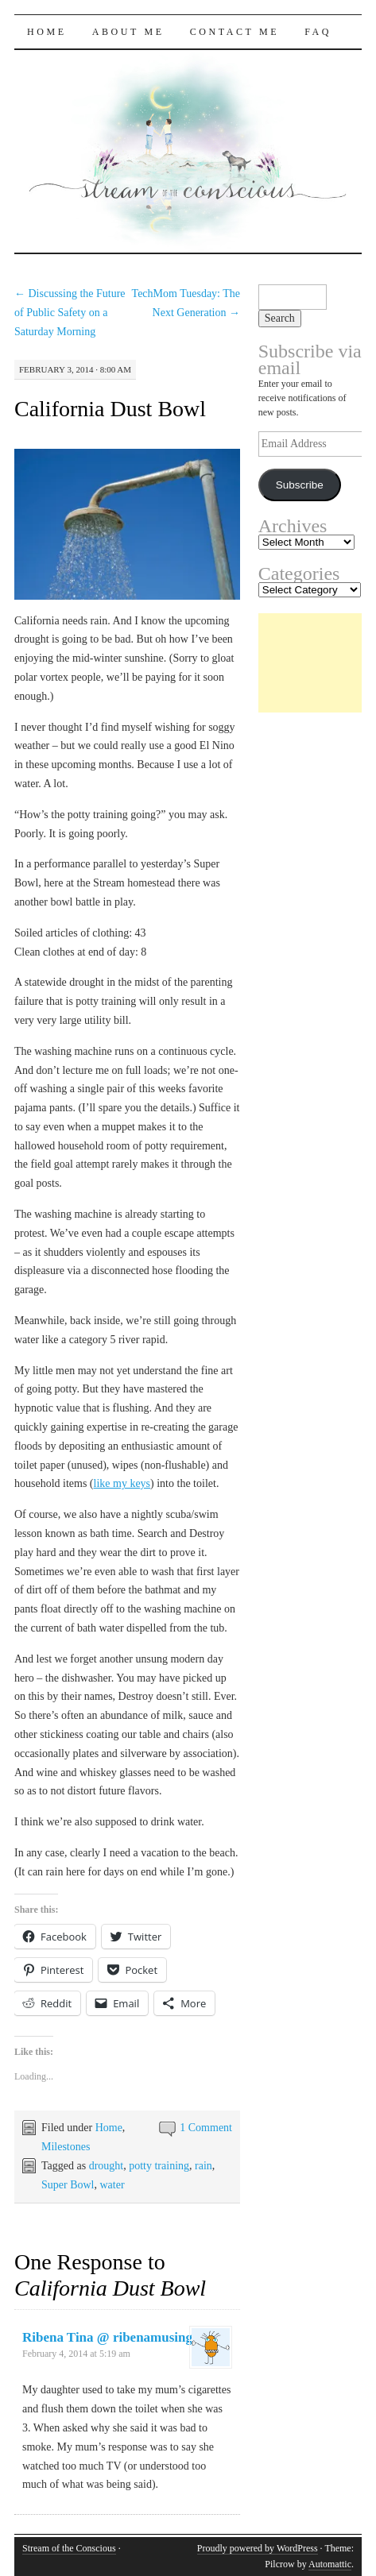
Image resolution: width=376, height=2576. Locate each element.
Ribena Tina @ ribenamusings (110, 2337)
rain (203, 2166)
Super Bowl (68, 2185)
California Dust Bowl (110, 408)
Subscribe (300, 485)
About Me (128, 31)
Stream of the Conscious (69, 2548)
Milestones (65, 2147)
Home (47, 31)
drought (106, 2166)
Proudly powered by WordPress (257, 2548)
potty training (159, 2166)
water (111, 2185)
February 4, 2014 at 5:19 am (76, 2353)
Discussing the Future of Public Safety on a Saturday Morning (70, 313)
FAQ (317, 31)
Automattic (329, 2564)
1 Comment (206, 2128)
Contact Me (235, 31)
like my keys (122, 1483)
